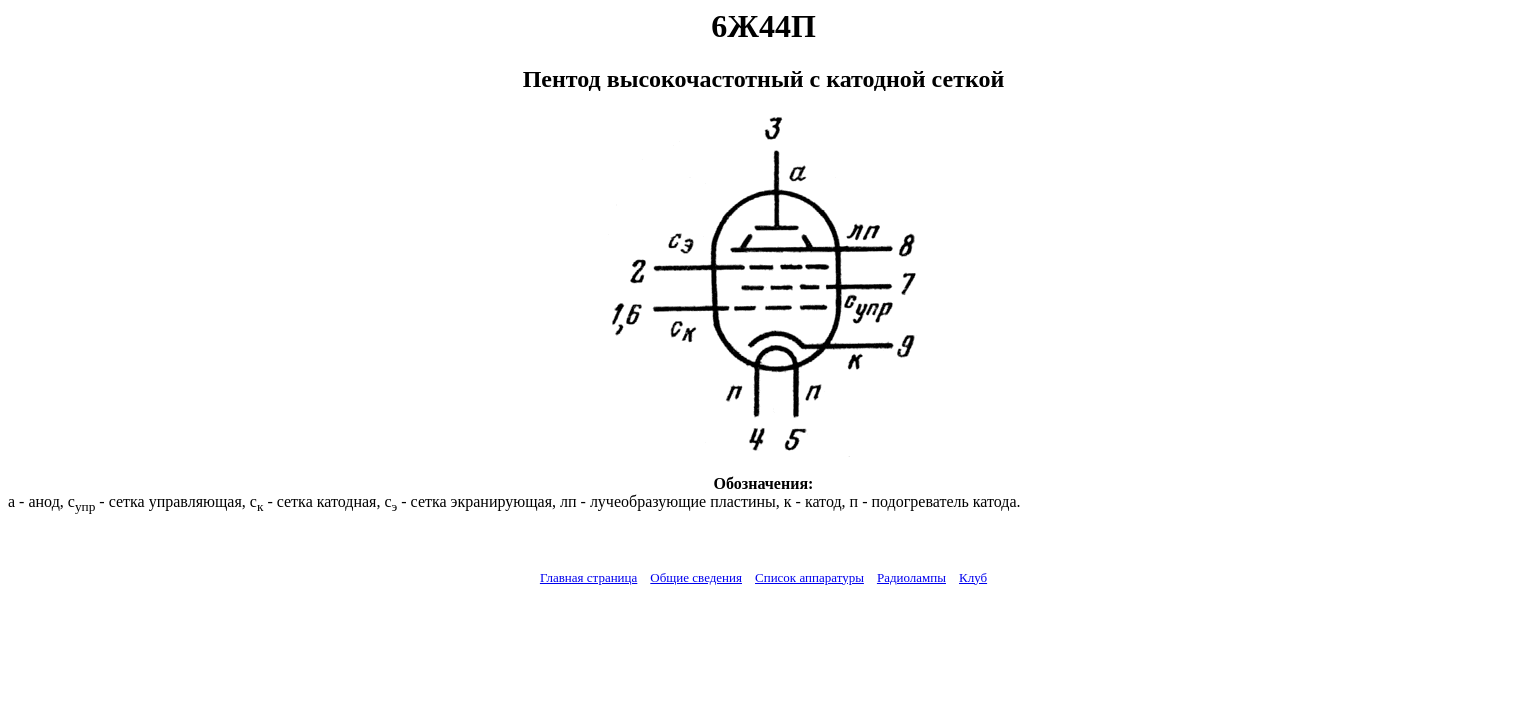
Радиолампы (911, 577)
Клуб (973, 577)
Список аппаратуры (809, 577)
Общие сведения (696, 577)
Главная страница (588, 577)
